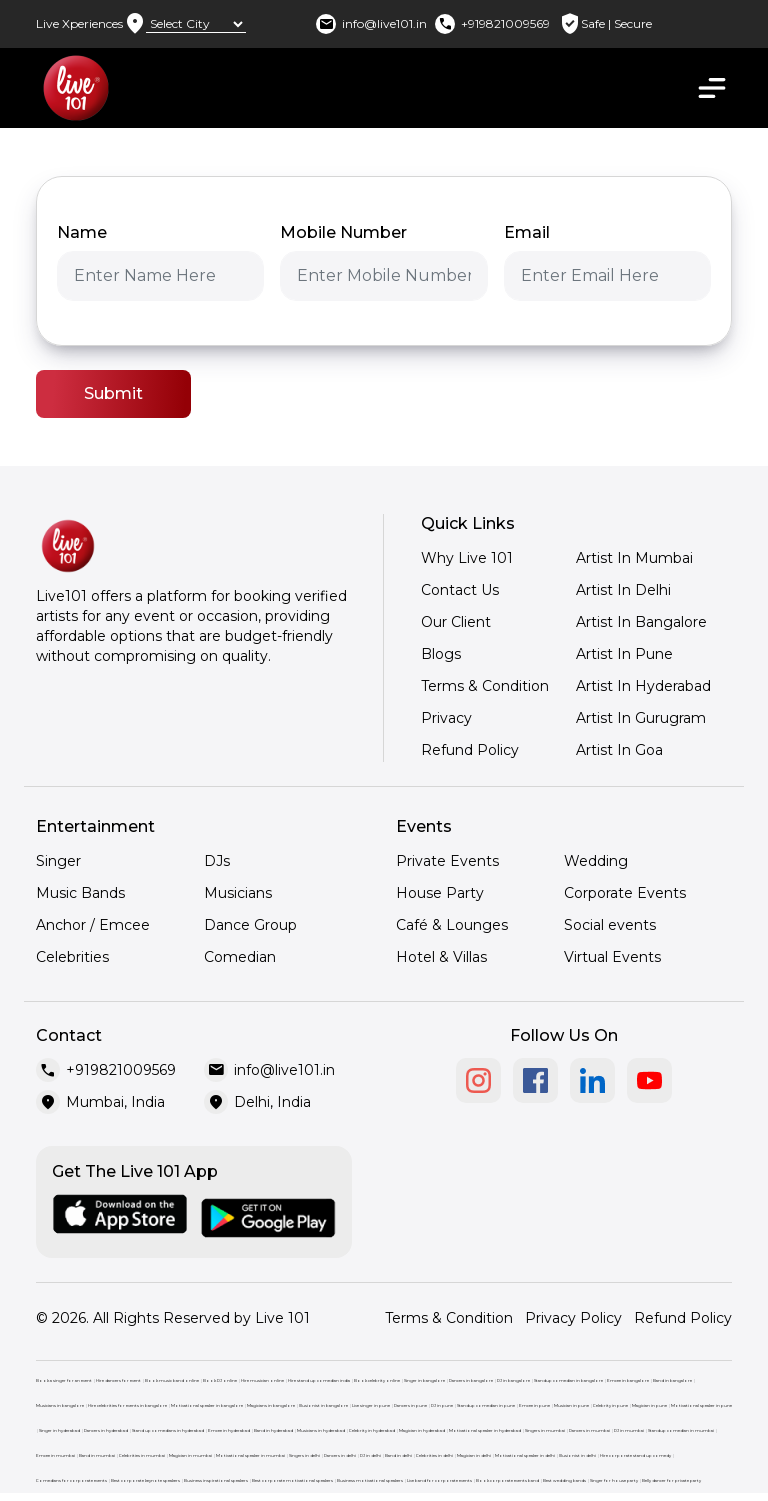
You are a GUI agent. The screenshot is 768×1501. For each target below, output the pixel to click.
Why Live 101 (467, 558)
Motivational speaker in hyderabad (485, 1430)
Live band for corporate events (439, 1480)
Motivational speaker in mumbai (250, 1455)
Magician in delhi (474, 1455)
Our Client (456, 622)
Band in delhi (398, 1455)
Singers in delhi (304, 1455)
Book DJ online (220, 1380)
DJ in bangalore (513, 1380)
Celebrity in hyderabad (372, 1430)
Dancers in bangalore (471, 1380)
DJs (217, 861)
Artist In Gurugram (641, 718)
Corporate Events (625, 893)
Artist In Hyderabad (643, 686)
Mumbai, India (115, 1102)
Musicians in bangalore (60, 1405)
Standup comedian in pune (486, 1405)
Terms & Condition (485, 686)
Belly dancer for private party (671, 1480)
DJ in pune (442, 1405)
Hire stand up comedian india (319, 1380)
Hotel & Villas (441, 957)
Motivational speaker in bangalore (207, 1405)
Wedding (596, 861)
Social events (610, 925)
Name (82, 232)
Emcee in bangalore (628, 1380)
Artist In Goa (619, 750)
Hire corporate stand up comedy (635, 1455)
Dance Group (250, 925)
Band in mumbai (97, 1455)
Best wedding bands (564, 1480)
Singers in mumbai (545, 1430)
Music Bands (80, 893)
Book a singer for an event (64, 1380)
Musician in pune (571, 1405)
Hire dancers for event (118, 1380)
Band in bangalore (672, 1380)
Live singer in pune (371, 1405)
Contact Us (460, 590)
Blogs (441, 654)
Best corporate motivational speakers (292, 1480)
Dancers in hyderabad (106, 1430)
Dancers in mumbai (589, 1430)
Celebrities (72, 957)
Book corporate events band (507, 1480)
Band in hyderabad (273, 1430)
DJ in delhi (370, 1455)
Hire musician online (262, 1380)
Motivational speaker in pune (701, 1405)
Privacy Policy (573, 1318)
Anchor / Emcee (93, 925)
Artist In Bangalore (641, 622)
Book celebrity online (377, 1380)
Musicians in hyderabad (321, 1430)
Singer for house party (614, 1480)
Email (527, 232)
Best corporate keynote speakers (145, 1480)
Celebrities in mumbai (142, 1455)
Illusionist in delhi (577, 1455)
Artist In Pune (624, 654)
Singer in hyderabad (59, 1430)
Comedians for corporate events (71, 1480)
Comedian (240, 957)
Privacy (446, 718)
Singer (58, 861)
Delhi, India (272, 1102)
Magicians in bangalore (271, 1405)
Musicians (238, 893)
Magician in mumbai (190, 1455)
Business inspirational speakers (216, 1480)
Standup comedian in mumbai (681, 1430)
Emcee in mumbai (55, 1455)
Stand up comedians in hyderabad (168, 1430)
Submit (113, 393)
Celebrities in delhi (434, 1455)
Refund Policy (470, 750)
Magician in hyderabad (422, 1430)
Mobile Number (343, 232)
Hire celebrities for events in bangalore (127, 1405)
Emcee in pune (534, 1405)
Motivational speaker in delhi (525, 1455)
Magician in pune (649, 1405)
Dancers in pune (410, 1405)
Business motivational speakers (370, 1480)
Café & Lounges (452, 925)
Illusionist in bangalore (323, 1405)
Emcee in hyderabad (229, 1430)
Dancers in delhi (340, 1455)
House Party (440, 893)
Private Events (447, 861)
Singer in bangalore (424, 1380)
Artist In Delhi (623, 590)
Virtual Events (612, 957)
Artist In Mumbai (634, 558)
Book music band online (172, 1380)
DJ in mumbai (629, 1430)
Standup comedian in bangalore (568, 1380)
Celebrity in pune (610, 1405)
